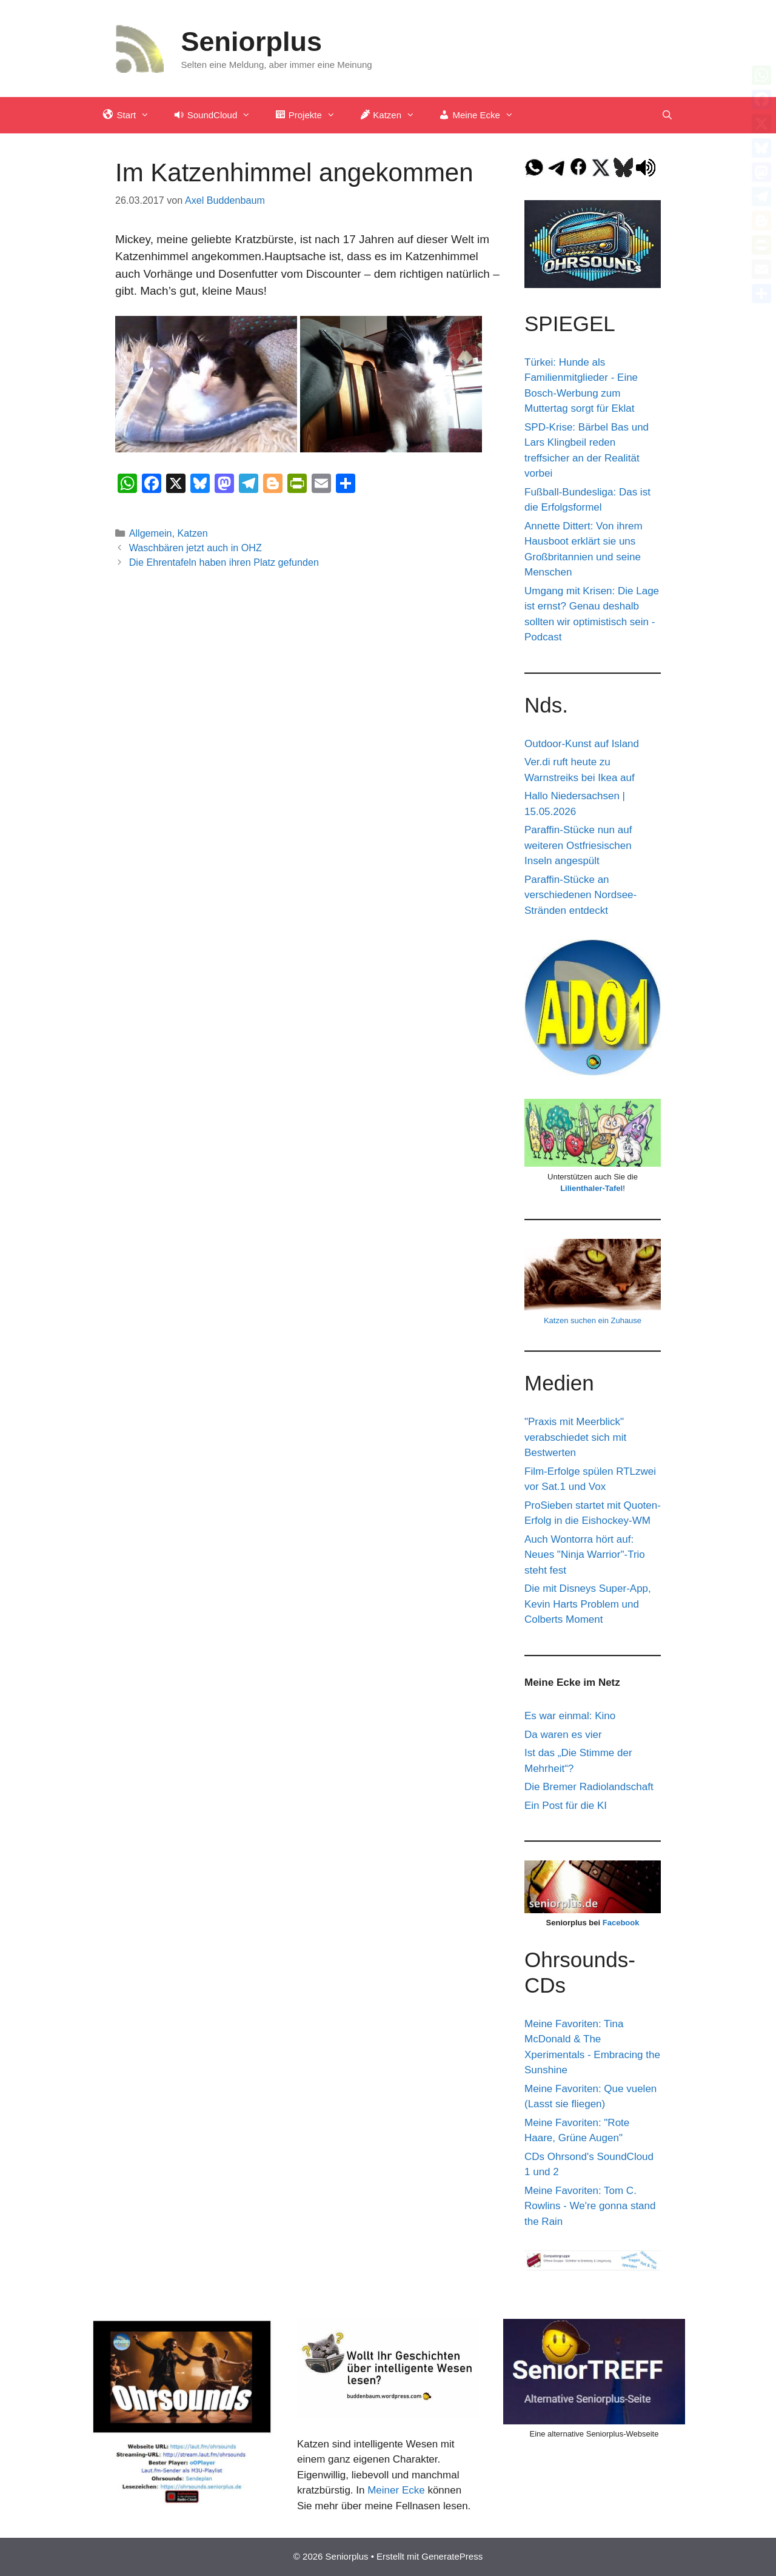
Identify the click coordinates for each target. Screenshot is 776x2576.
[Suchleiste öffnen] (667, 115)
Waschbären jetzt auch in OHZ (195, 547)
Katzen (193, 533)
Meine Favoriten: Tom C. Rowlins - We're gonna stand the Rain (589, 2206)
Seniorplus (252, 41)
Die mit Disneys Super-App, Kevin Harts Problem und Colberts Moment (587, 1604)
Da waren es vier (563, 1734)
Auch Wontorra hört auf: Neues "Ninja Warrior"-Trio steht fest (584, 1555)
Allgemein (150, 533)
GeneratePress (452, 2556)
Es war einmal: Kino (569, 1716)
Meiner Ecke (395, 2490)
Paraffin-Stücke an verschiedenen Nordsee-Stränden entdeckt (580, 895)
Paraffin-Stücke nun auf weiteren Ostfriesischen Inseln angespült (578, 845)
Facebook (621, 1922)
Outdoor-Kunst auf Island (581, 744)
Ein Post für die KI (565, 1805)
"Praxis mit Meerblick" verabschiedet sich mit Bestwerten (575, 1437)
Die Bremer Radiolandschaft (589, 1787)
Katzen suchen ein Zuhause (592, 1320)
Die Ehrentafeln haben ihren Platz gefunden (224, 562)
